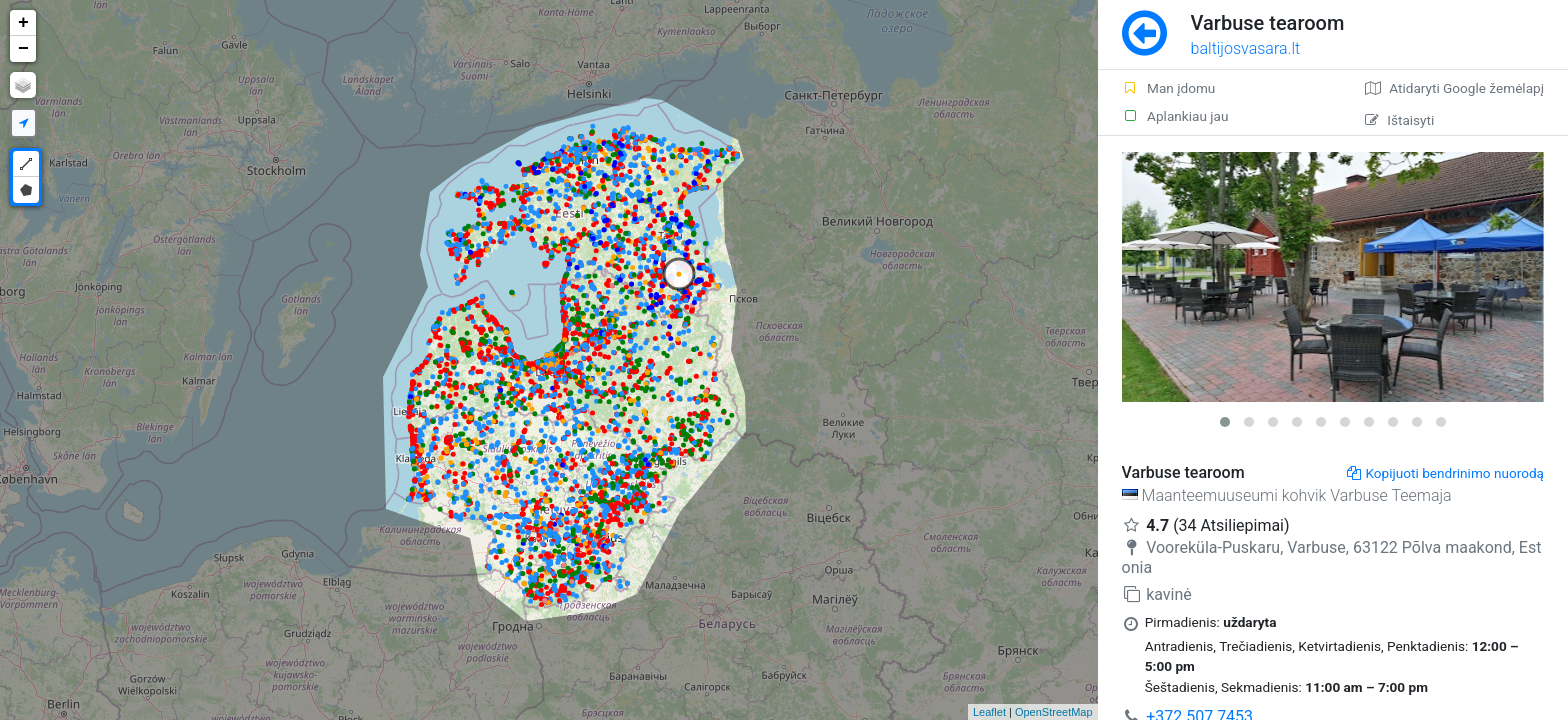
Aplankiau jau (1175, 116)
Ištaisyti (1399, 120)
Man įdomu (1169, 88)
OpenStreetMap (1054, 712)
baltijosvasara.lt (1246, 48)
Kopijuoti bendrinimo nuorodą (1445, 473)
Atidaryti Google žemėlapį (1454, 88)
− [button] (23, 49)
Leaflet (989, 712)
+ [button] (23, 23)
